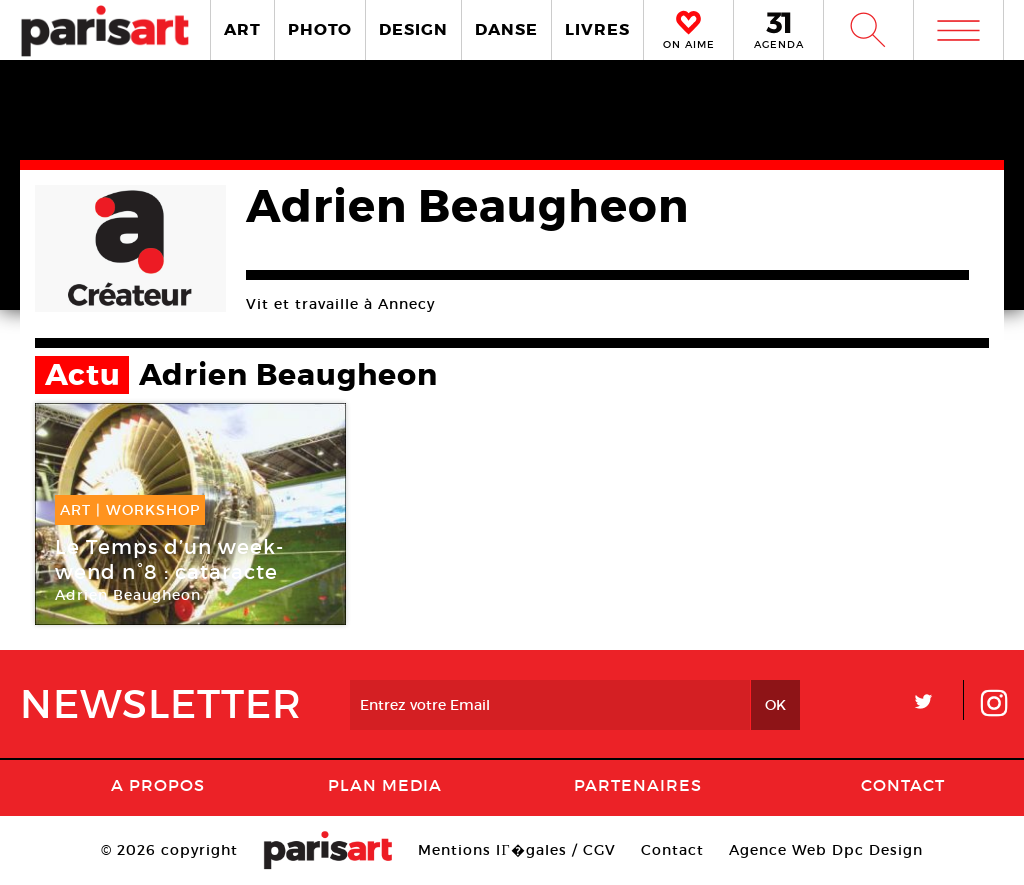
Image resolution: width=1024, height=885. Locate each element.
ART (242, 29)
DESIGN (413, 29)
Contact (903, 785)
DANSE (506, 29)
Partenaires (638, 785)
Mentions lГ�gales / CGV (516, 850)
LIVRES (597, 29)
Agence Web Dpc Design (826, 850)
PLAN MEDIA (385, 785)
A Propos (158, 785)
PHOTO (320, 29)
